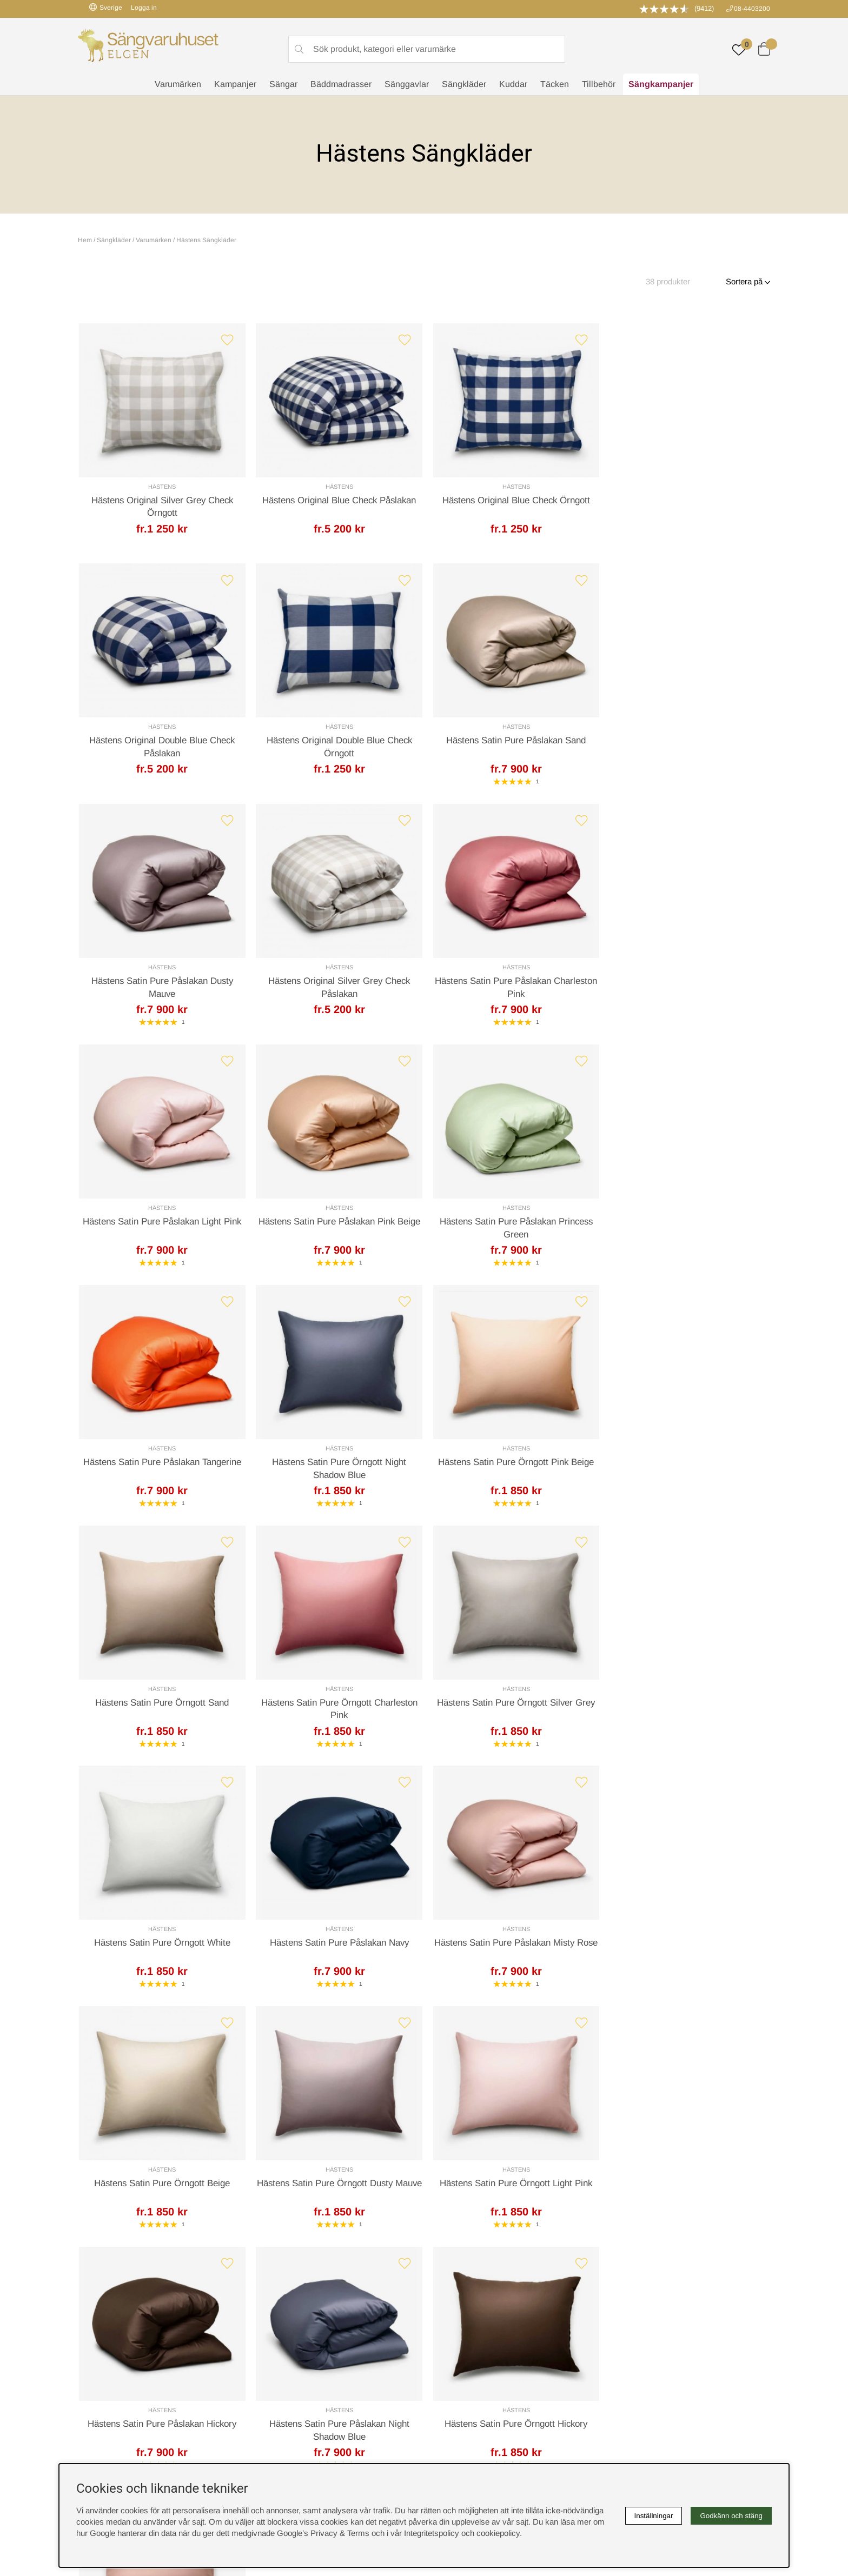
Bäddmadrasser (341, 84)
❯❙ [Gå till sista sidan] (451, 2014)
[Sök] (426, 49)
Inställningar (653, 2516)
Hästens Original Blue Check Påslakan (336, 501)
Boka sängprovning (639, 2288)
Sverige (105, 7)
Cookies (444, 2288)
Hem (85, 240)
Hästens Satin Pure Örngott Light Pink (687, 1708)
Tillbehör (598, 84)
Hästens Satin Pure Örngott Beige (336, 1708)
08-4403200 (752, 8)
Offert (292, 2117)
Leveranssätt (207, 2117)
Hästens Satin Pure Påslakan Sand (336, 742)
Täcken (554, 84)
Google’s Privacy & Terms (323, 2533)
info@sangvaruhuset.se (530, 2172)
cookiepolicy (498, 2533)
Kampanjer (235, 84)
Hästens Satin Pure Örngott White (511, 1466)
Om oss (268, 2311)
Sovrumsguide (279, 2300)
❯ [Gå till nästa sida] (426, 2014)
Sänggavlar (407, 84)
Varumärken (178, 84)
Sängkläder (464, 84)
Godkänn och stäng (731, 2516)
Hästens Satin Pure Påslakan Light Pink (336, 984)
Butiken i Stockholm (640, 2322)
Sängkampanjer (660, 84)
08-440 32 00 (525, 2161)
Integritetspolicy (457, 2311)
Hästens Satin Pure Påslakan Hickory (161, 1950)
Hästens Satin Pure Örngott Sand (686, 1225)
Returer (393, 2117)
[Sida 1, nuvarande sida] (393, 2014)
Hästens (161, 487)
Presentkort (274, 2322)
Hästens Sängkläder (206, 240)
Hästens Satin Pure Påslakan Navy (686, 1466)
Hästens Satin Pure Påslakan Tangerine (161, 1225)
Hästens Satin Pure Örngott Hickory (511, 1950)
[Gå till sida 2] (404, 2014)
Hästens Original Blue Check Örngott (511, 501)
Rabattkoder (275, 2288)
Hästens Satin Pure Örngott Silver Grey (336, 1466)
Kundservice (108, 2117)
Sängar (283, 84)
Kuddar (513, 84)
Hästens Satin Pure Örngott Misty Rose (687, 1950)
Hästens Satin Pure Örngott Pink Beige (511, 1225)
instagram (101, 2357)
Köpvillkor (446, 2300)
